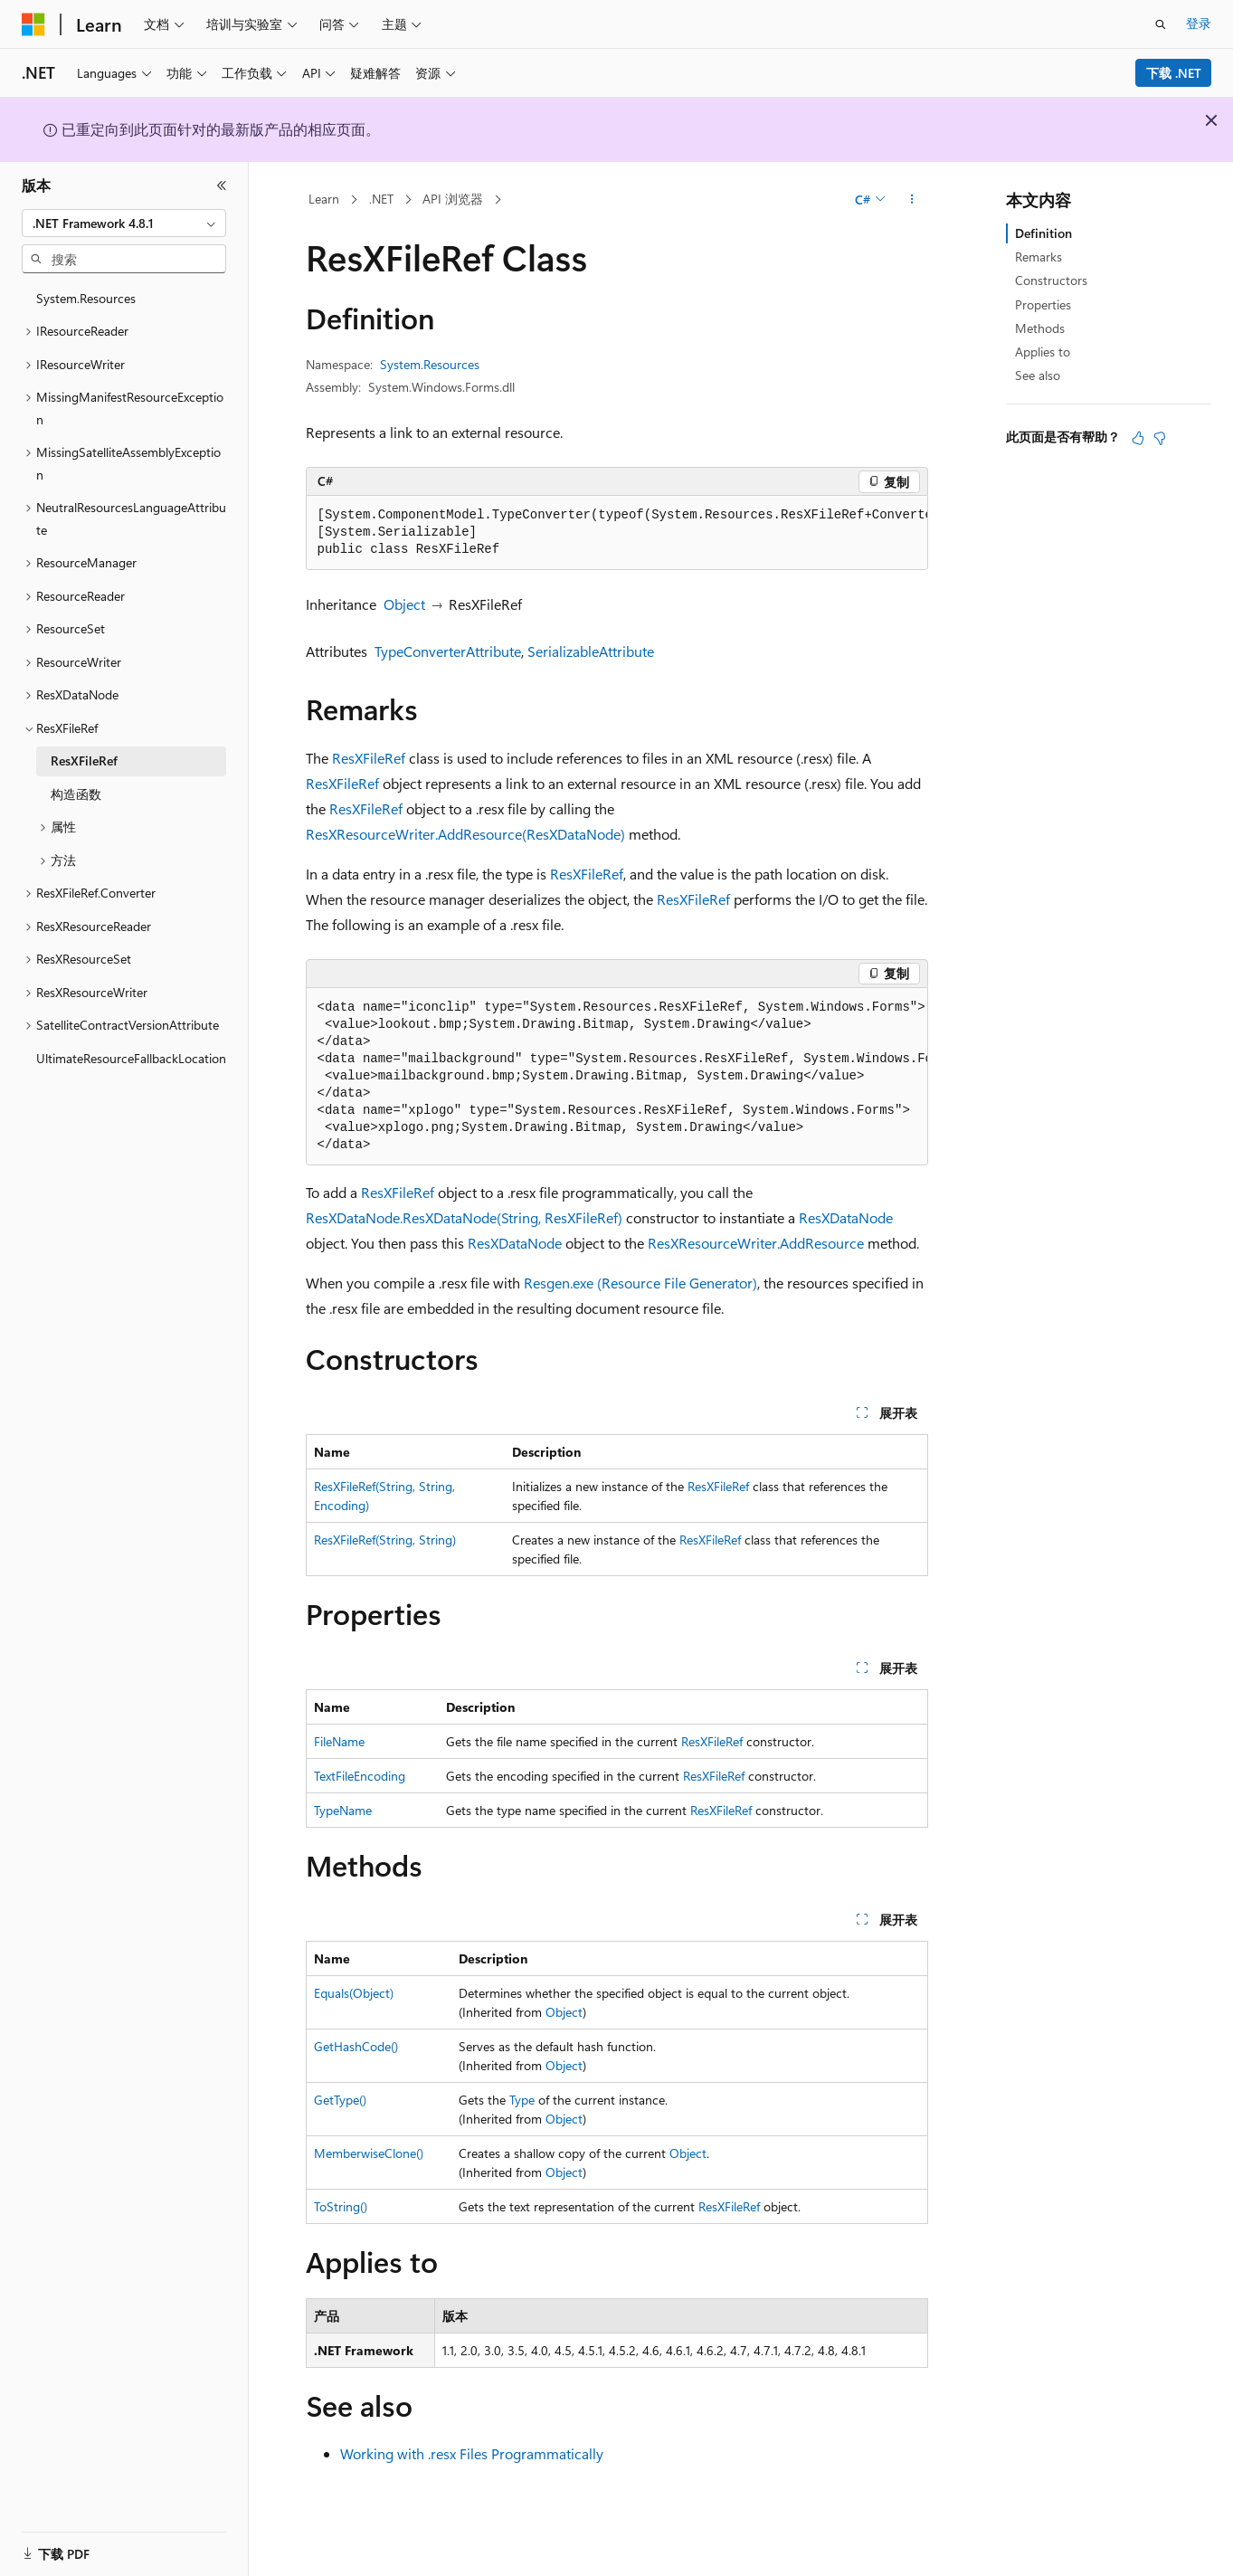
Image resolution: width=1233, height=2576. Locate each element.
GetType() (340, 2099)
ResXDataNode (846, 1217)
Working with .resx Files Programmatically (471, 2453)
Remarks (1038, 256)
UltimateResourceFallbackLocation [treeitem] (131, 1058)
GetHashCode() (356, 2046)
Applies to (1042, 351)
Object (404, 603)
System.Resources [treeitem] (86, 298)
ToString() (340, 2206)
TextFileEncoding (359, 1775)
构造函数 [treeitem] (76, 794)
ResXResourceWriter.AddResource (756, 1242)
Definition (1043, 233)
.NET (381, 198)
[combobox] (124, 223)
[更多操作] (911, 199)
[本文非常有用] (1138, 438)
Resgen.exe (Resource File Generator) (640, 1282)
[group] (617, 533)
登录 (1198, 23)
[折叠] (222, 185)
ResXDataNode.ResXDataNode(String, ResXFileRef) (464, 1217)
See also (1037, 375)
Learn (323, 198)
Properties (1043, 304)
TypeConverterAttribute (448, 651)
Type (522, 2099)
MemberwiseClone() (368, 2153)
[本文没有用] (1160, 438)
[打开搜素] (1161, 24)
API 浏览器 (452, 198)
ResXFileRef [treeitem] (84, 760)
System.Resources (429, 364)
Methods (1040, 328)
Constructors (1051, 280)
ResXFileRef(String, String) (385, 1539)
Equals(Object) (354, 1992)
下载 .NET (1173, 72)
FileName (339, 1741)
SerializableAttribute (590, 651)
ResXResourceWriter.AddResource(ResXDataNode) (465, 833)
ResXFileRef (368, 757)
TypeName (343, 1810)
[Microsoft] (33, 24)
